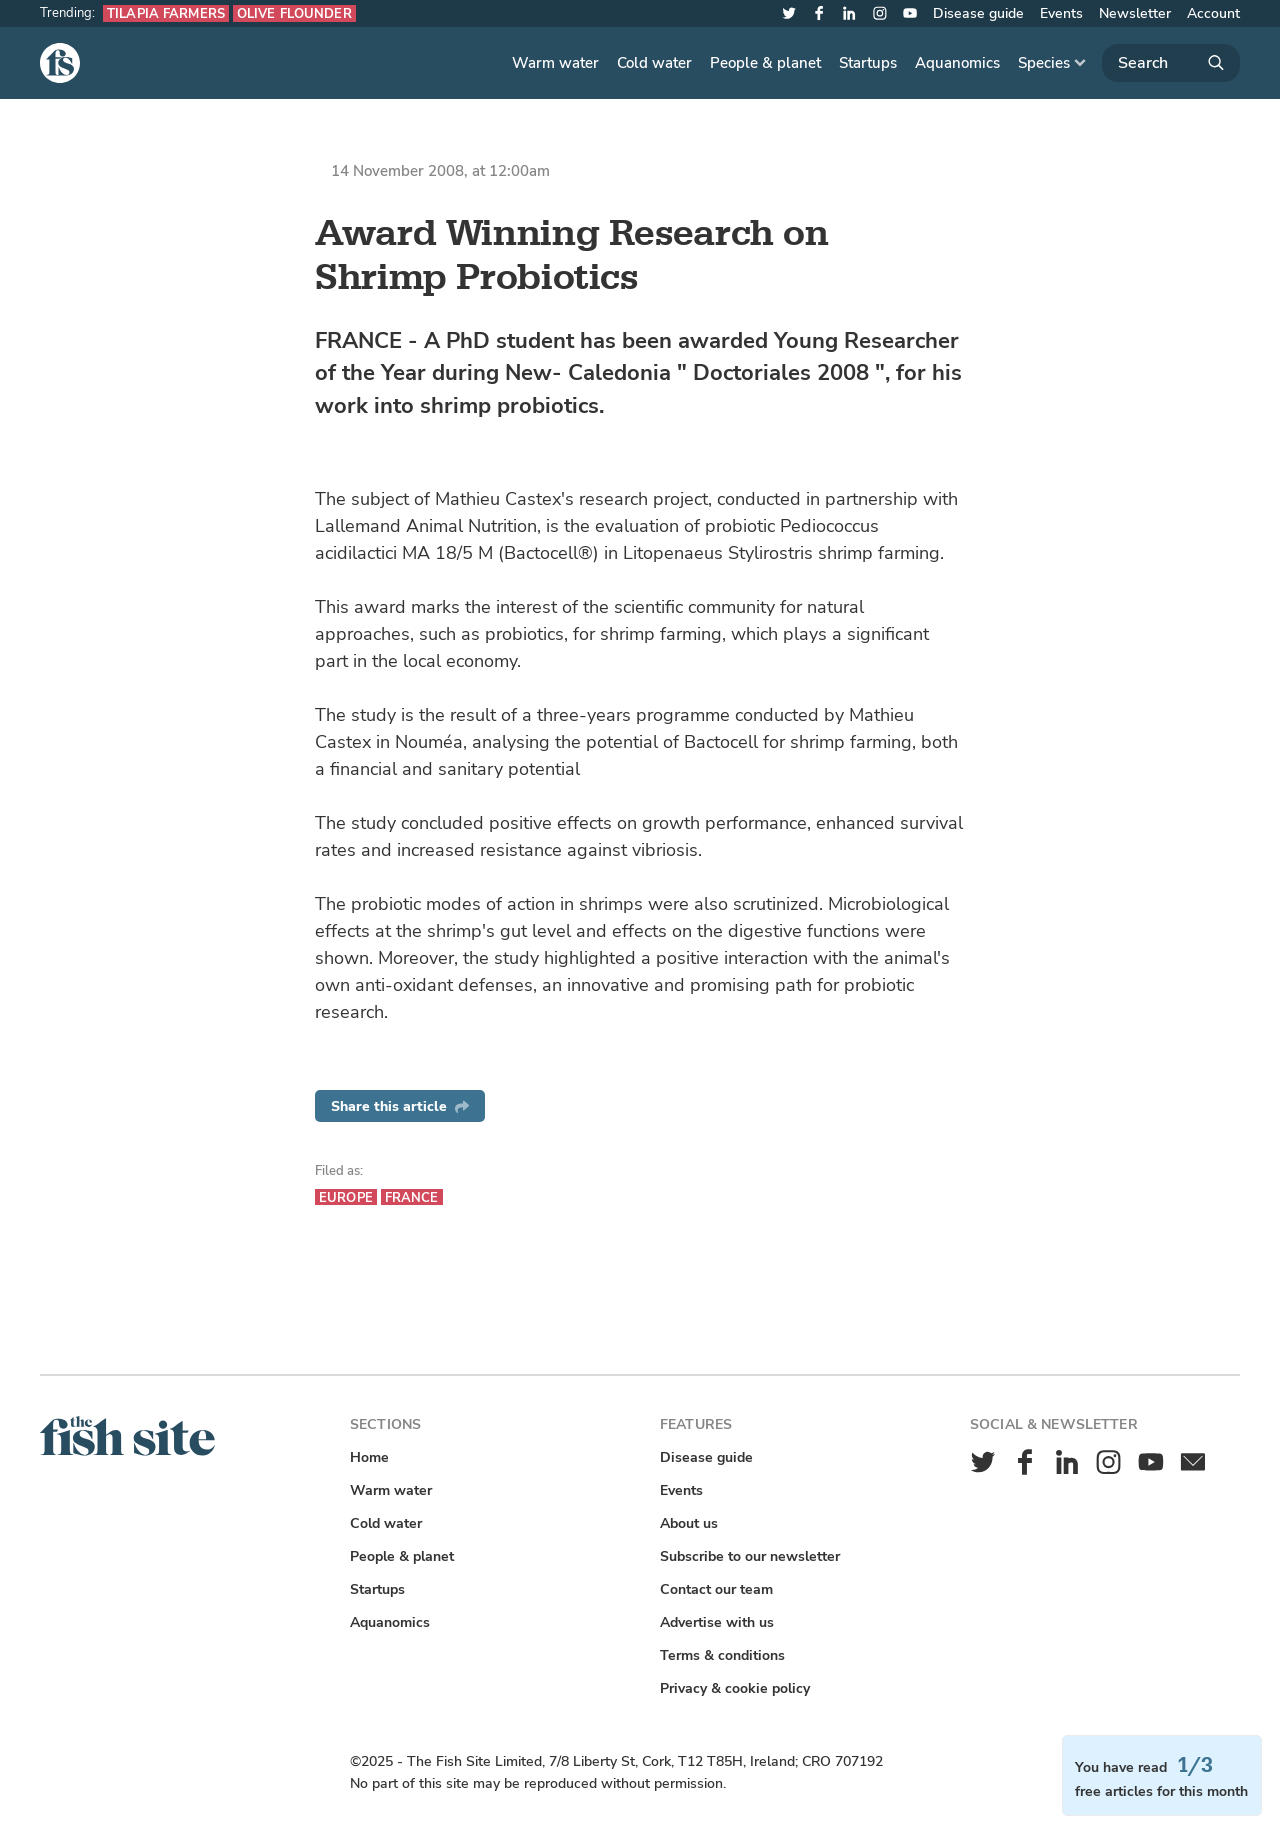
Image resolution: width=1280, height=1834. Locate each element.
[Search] (1171, 63)
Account (1213, 13)
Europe (346, 1197)
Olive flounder (294, 13)
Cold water (654, 63)
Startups (868, 63)
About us (689, 1523)
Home (369, 1457)
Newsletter (1135, 13)
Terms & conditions (722, 1655)
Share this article (400, 1106)
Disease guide (978, 13)
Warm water (555, 63)
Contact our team (716, 1589)
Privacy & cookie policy (735, 1688)
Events (1061, 13)
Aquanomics (957, 63)
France (412, 1197)
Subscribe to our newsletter (750, 1556)
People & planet (765, 63)
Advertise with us (717, 1622)
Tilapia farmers (166, 13)
